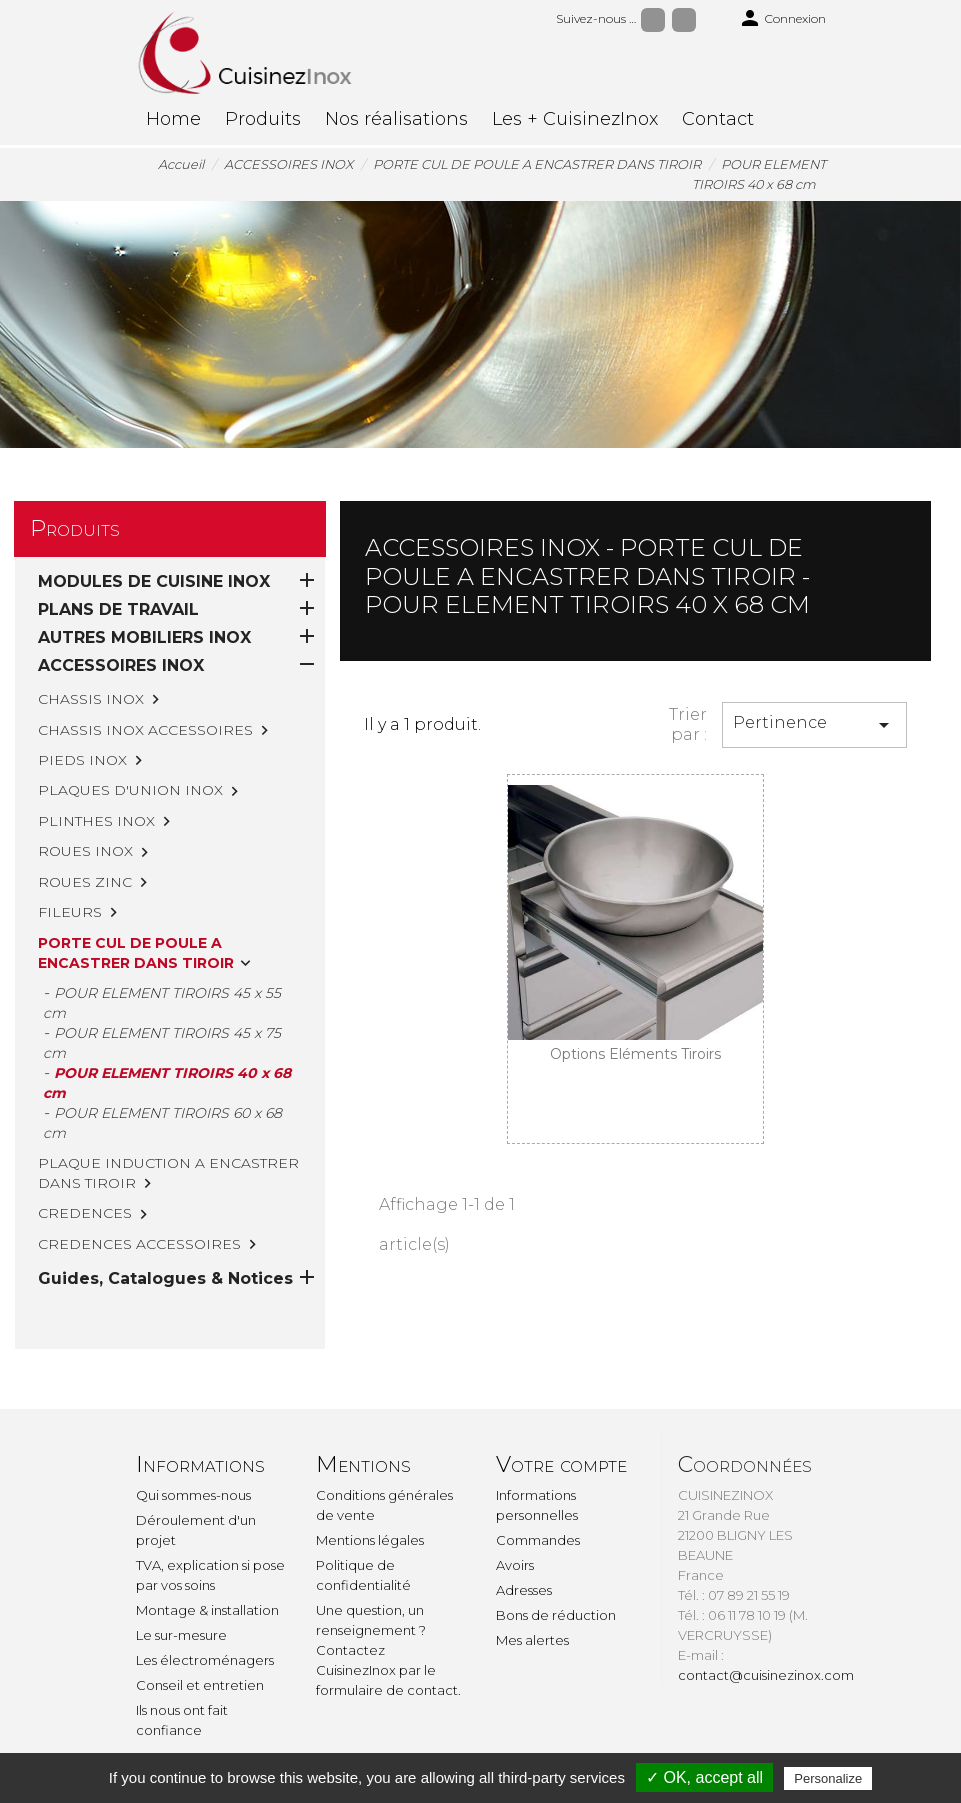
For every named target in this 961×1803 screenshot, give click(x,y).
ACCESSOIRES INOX (121, 665)
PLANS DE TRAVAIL (118, 609)
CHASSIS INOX (91, 699)
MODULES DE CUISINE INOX (154, 581)
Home (173, 119)
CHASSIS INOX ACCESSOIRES (145, 730)
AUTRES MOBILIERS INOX (144, 637)
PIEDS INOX (82, 760)
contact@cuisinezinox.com (766, 1675)
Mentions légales (370, 1540)
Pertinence (814, 725)
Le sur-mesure (181, 1635)
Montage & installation (207, 1610)
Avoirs (515, 1565)
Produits (263, 119)
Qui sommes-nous (193, 1495)
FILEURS (70, 912)
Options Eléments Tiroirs (635, 1054)
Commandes (538, 1540)
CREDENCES (85, 1213)
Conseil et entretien (200, 1685)
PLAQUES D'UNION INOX (130, 790)
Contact (718, 119)
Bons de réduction (556, 1615)
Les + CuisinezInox (575, 119)
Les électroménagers (205, 1660)
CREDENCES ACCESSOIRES (139, 1244)
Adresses (524, 1590)
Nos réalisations (396, 119)
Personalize (828, 1778)
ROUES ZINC (85, 882)
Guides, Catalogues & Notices (165, 1278)
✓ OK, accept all (704, 1777)
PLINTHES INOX (96, 821)
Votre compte (561, 1464)
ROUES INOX (85, 851)
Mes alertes (532, 1640)
